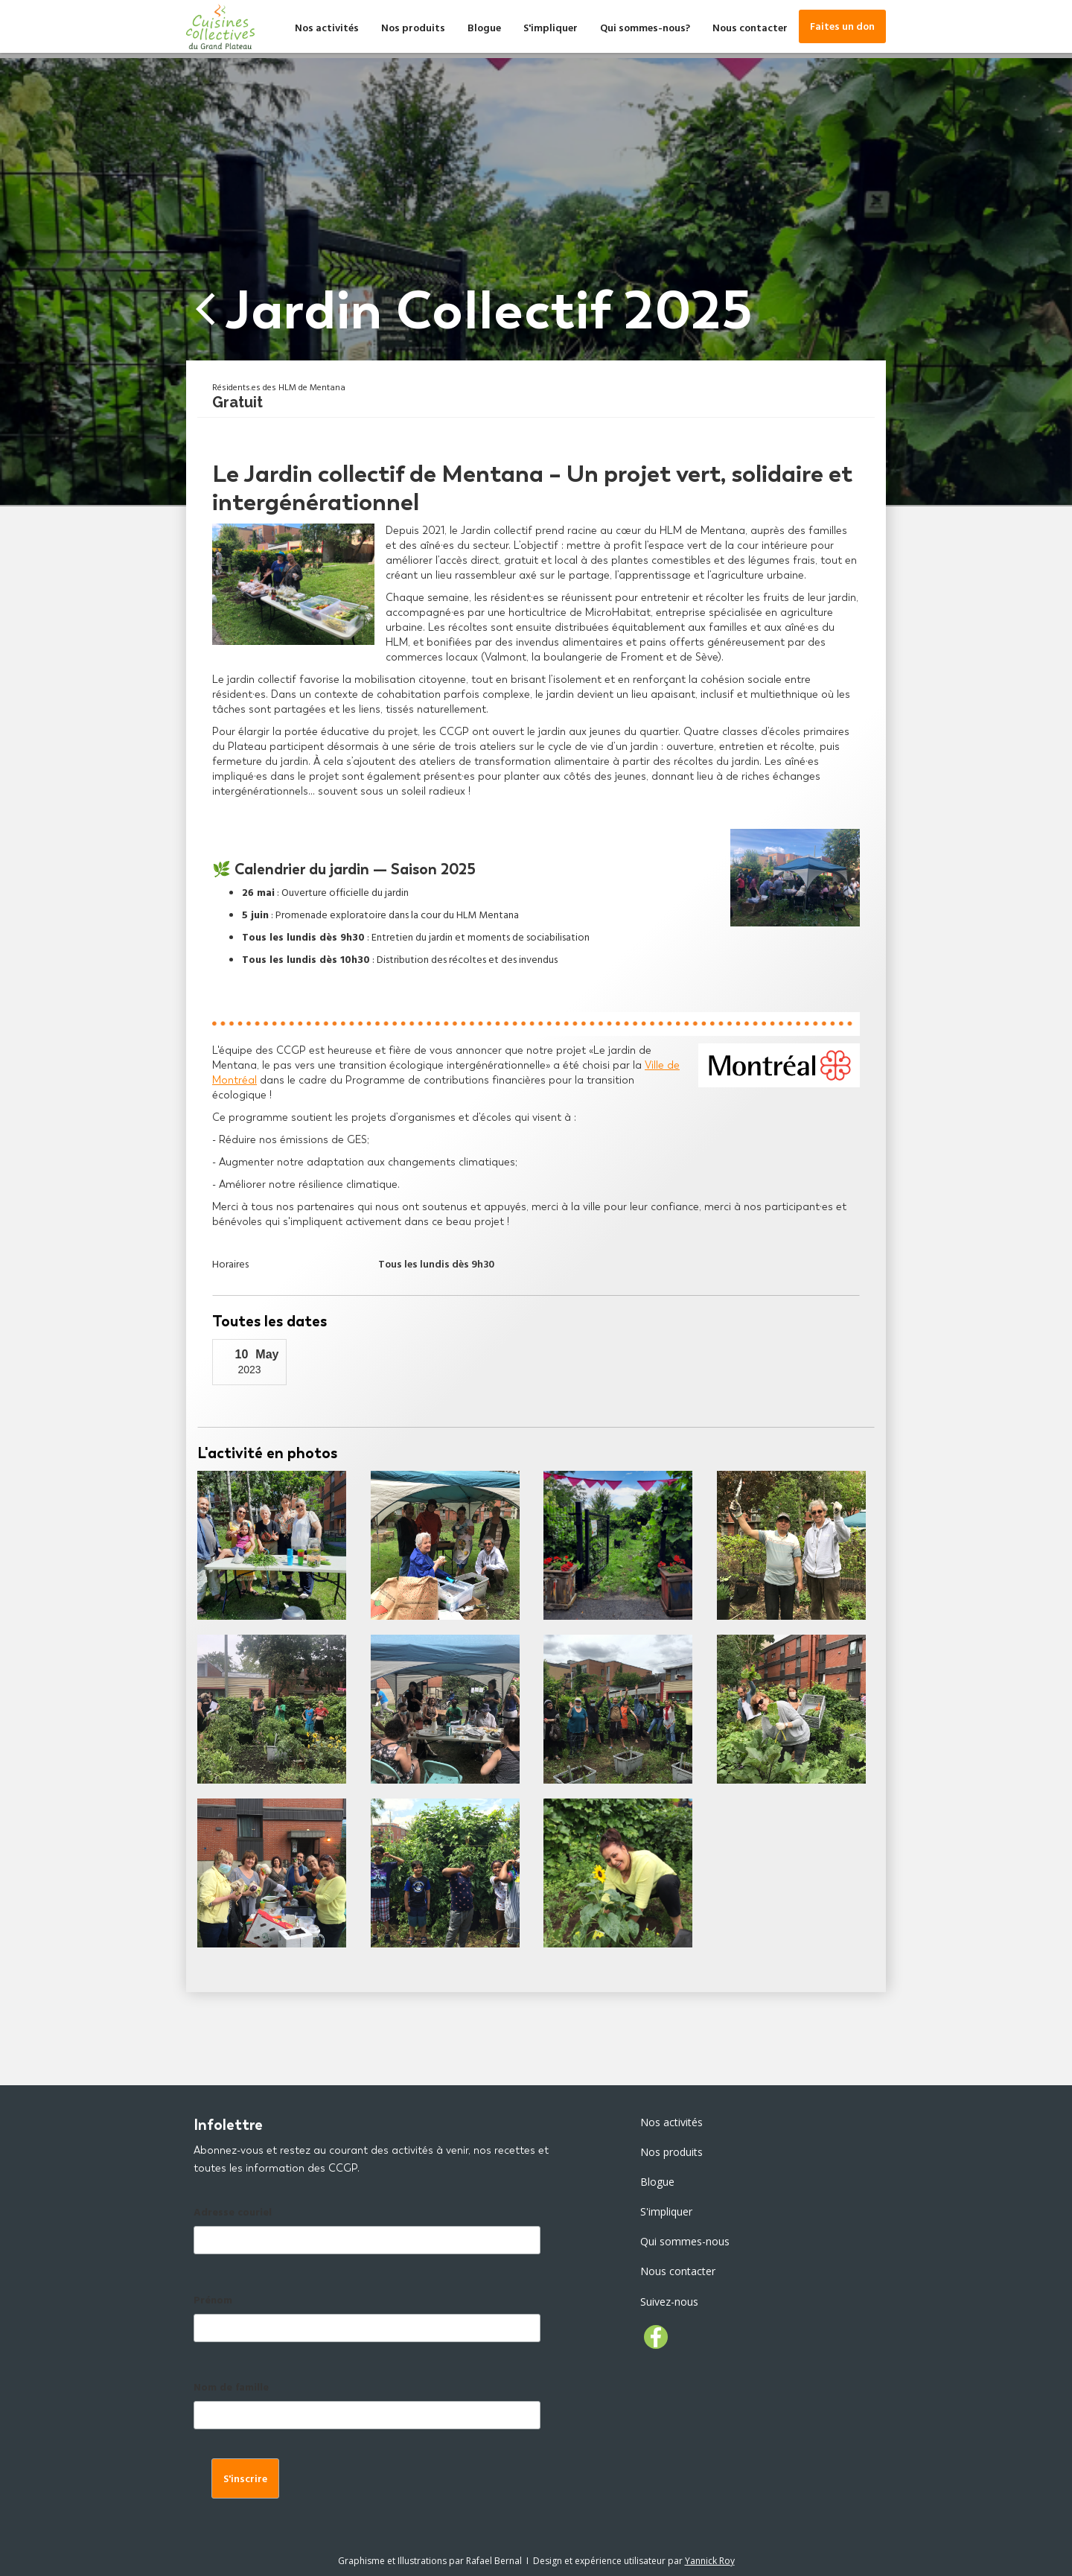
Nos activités (327, 29)
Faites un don (842, 28)
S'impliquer (550, 29)
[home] (220, 26)
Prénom (213, 2302)
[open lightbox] (271, 1545)
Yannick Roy (710, 2560)
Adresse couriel (233, 2214)
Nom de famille (231, 2389)
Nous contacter (750, 29)
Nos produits (413, 29)
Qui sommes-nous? (645, 29)
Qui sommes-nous (685, 2241)
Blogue (484, 29)
